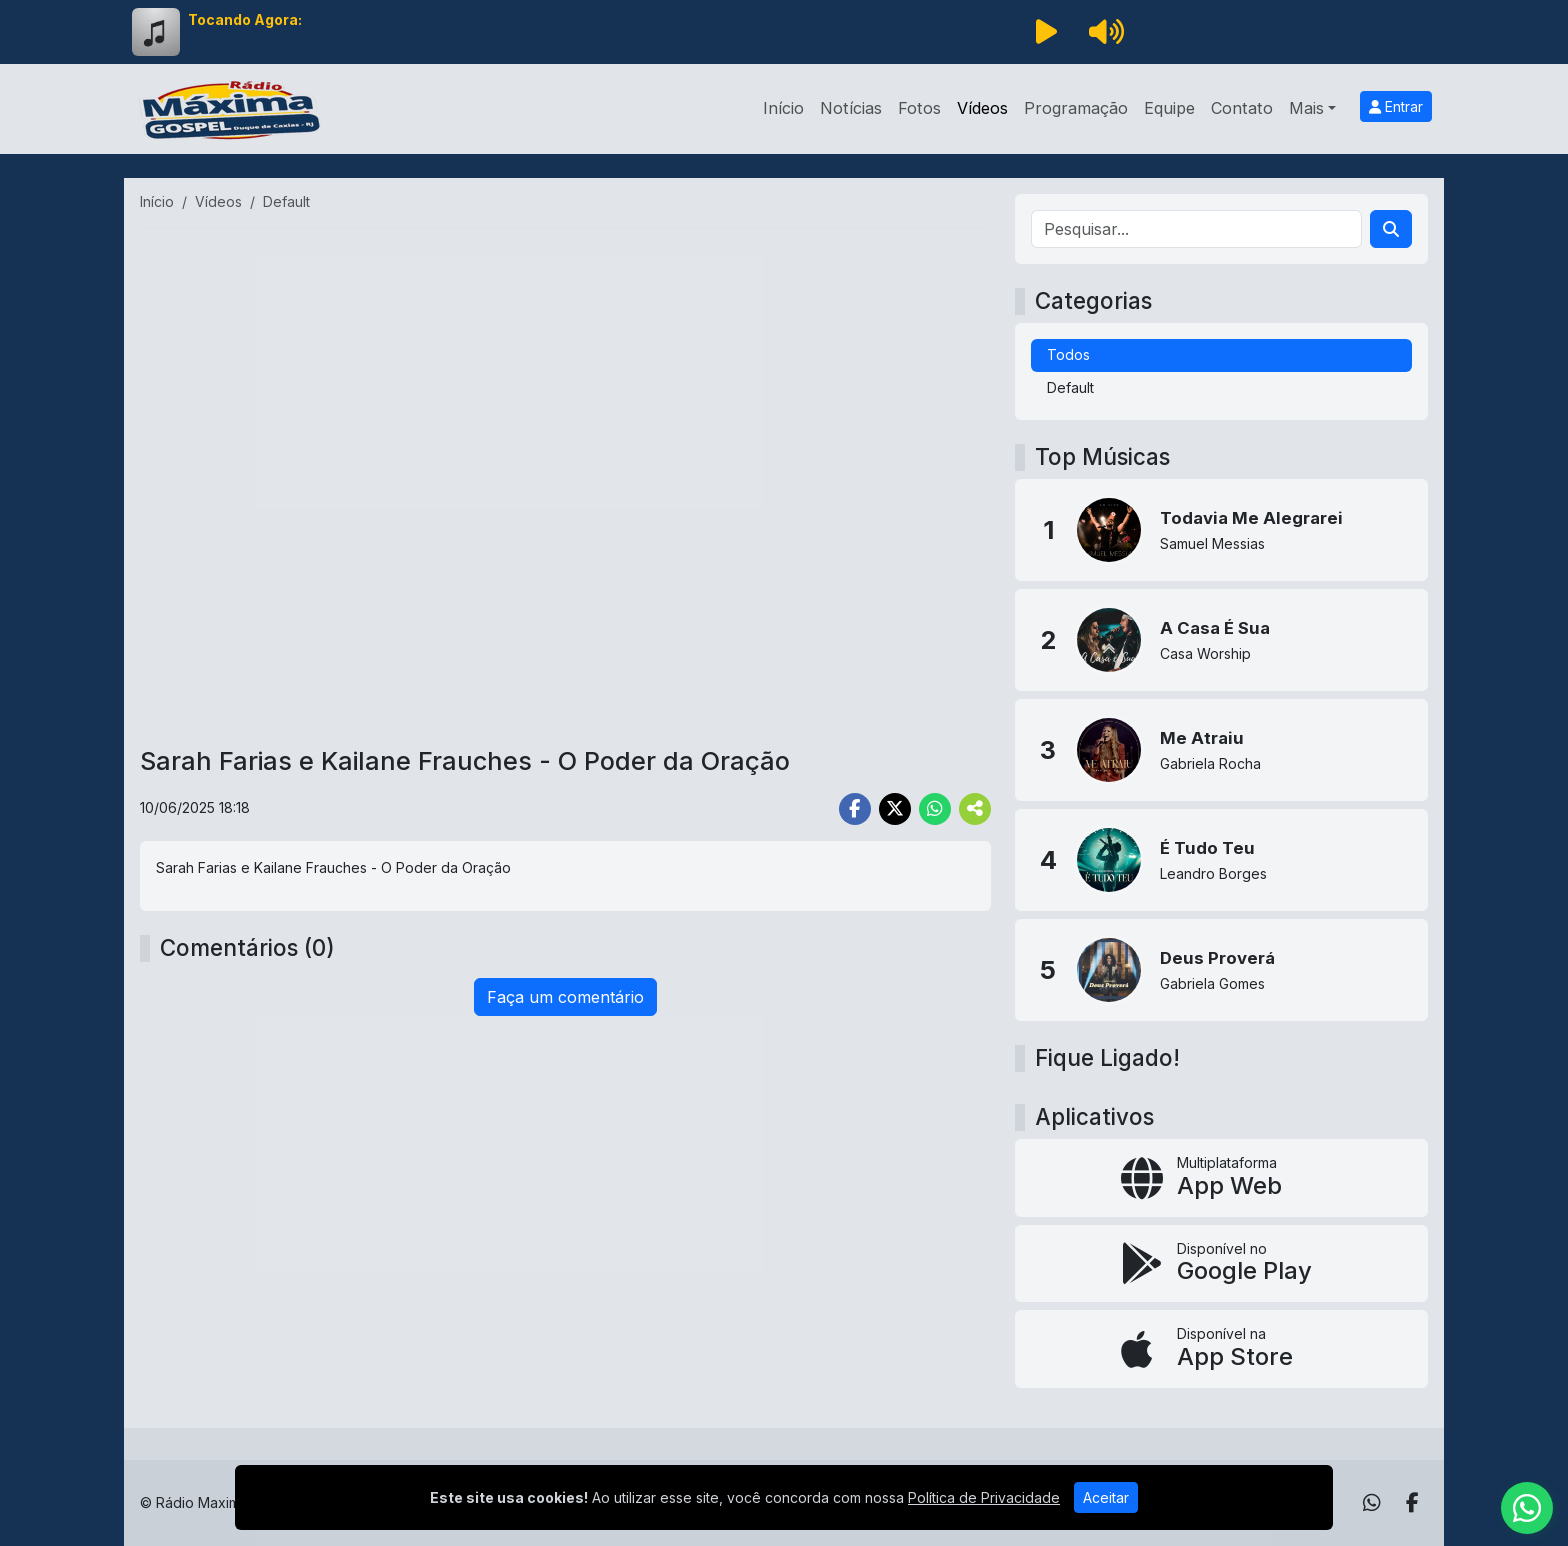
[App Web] (1221, 1178)
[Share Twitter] (895, 809)
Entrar (1396, 106)
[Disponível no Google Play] (1221, 1264)
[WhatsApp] (1372, 1503)
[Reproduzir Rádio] (1046, 32)
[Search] (1391, 229)
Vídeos (982, 108)
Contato (1242, 108)
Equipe (1169, 108)
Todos (1068, 354)
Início (783, 108)
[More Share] (975, 809)
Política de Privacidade (984, 1497)
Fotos (919, 108)
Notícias (851, 108)
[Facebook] (1412, 1503)
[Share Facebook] (855, 809)
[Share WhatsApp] (935, 809)
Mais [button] (1306, 108)
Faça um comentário (565, 997)
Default (1070, 387)
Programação (1076, 108)
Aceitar (1106, 1497)
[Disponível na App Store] (1221, 1349)
